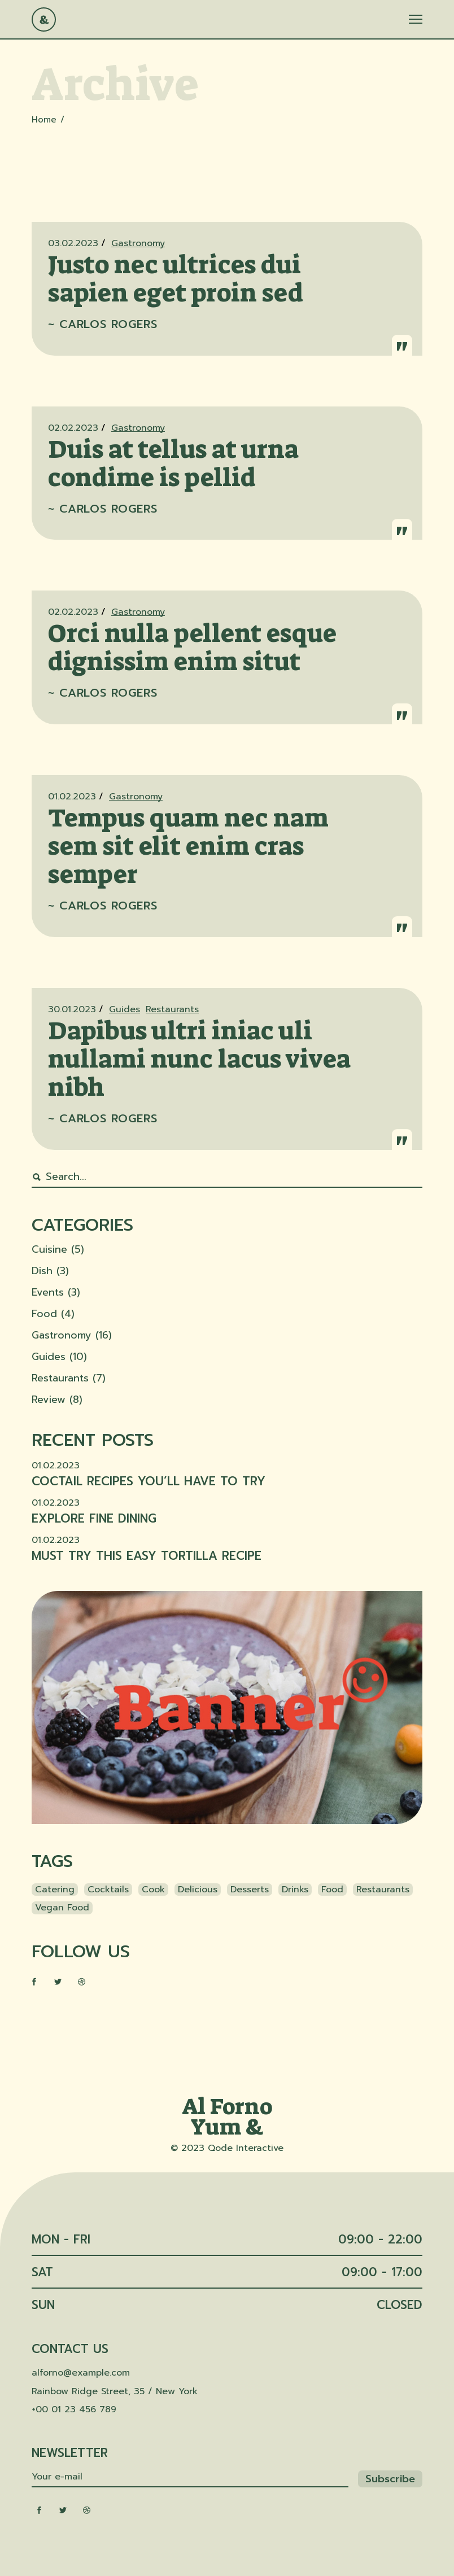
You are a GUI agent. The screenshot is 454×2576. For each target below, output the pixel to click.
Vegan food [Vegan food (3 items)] (62, 1907)
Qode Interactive (245, 2148)
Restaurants (172, 1009)
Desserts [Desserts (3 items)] (249, 1889)
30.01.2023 (72, 1009)
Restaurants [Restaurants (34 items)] (382, 1889)
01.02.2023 (72, 796)
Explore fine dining (94, 1519)
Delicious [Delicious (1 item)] (197, 1889)
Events (48, 1292)
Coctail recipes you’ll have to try (148, 1481)
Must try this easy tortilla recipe (146, 1556)
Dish (42, 1271)
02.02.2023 (73, 428)
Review (49, 1399)
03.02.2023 (73, 243)
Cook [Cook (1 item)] (153, 1889)
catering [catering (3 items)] (55, 1889)
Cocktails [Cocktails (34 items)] (108, 1889)
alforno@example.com (81, 2373)
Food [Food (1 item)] (332, 1889)
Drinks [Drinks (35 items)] (295, 1889)
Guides (124, 1009)
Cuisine (49, 1249)
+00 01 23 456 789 (74, 2409)
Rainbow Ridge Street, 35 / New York (115, 2391)
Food (44, 1314)
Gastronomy (138, 243)
